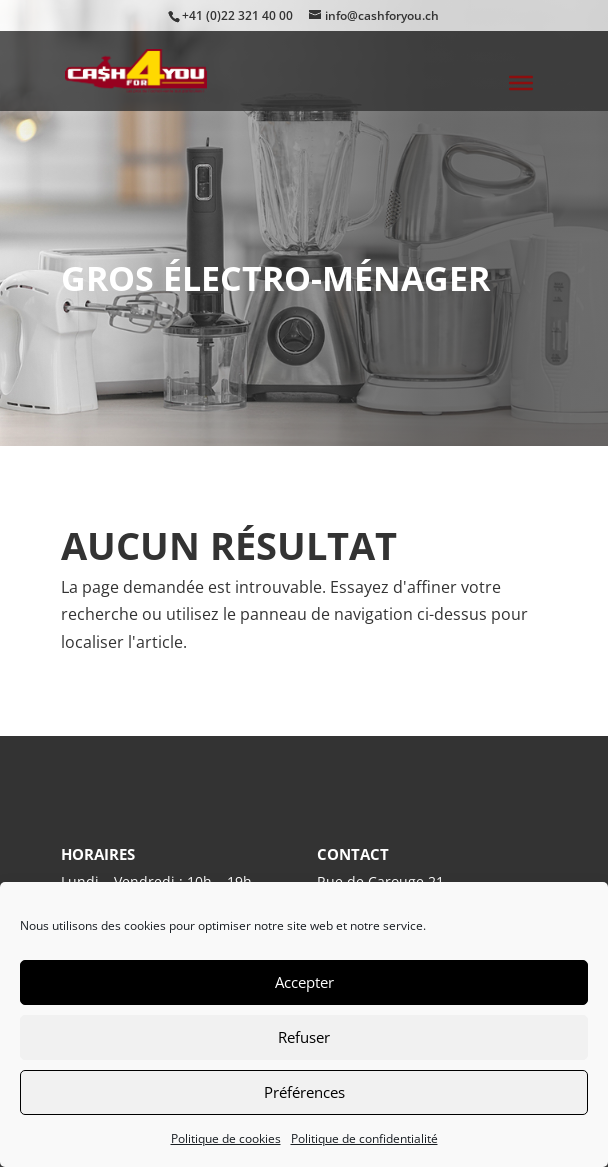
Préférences (304, 1092)
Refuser (304, 1037)
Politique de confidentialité (364, 1138)
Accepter (304, 982)
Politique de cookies (226, 1138)
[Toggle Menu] (521, 83)
